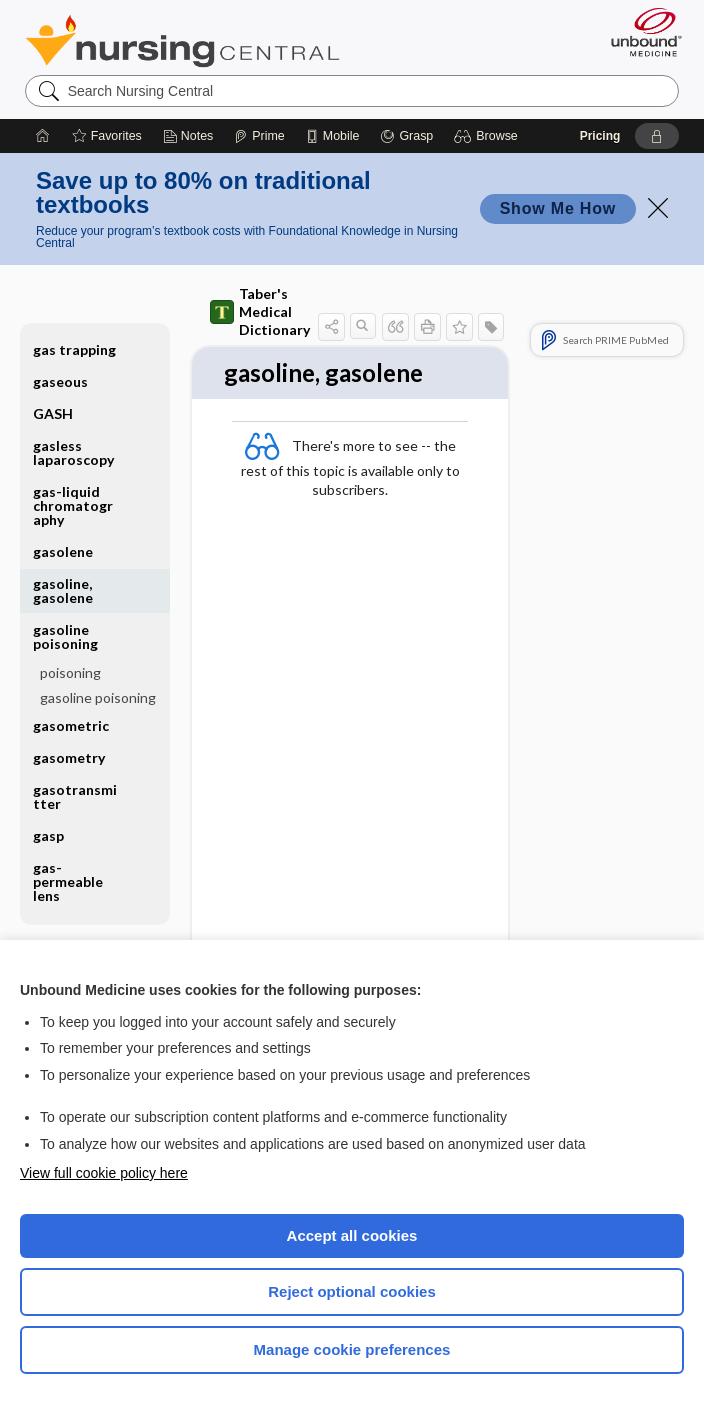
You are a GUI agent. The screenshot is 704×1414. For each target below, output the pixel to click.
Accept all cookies (352, 1235)
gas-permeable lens (68, 881)
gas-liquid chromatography (73, 505)
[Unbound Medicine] (640, 32)
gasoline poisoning (65, 636)
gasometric (71, 725)
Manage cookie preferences (352, 1349)
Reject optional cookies (352, 1291)
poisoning (70, 672)
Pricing (600, 136)
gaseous (60, 381)
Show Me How (558, 208)
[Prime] (259, 136)
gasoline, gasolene (63, 590)
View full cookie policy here (104, 1173)
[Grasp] (406, 136)
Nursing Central (182, 41)
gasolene (63, 551)
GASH (53, 413)
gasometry (69, 757)
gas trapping (74, 349)
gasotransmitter (75, 796)
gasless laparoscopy (73, 452)
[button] (488, 136)
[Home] (43, 136)
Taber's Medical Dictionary (260, 311)
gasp (48, 835)
